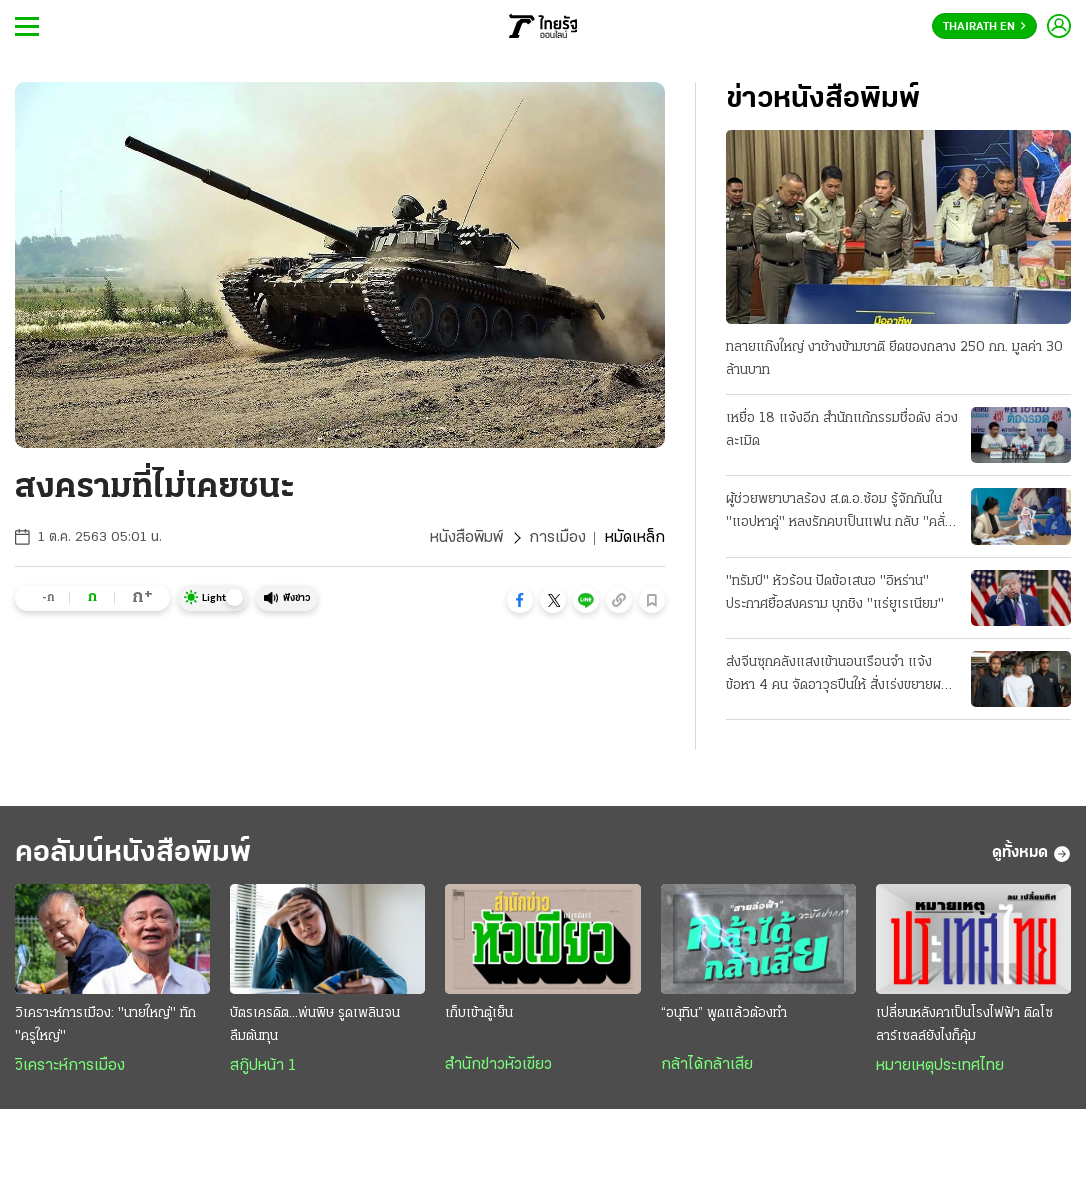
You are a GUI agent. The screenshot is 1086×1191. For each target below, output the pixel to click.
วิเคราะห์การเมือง (70, 1066)
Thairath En (984, 27)
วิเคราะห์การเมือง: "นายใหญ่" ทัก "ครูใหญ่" (105, 1025)
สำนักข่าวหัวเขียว (498, 1065)
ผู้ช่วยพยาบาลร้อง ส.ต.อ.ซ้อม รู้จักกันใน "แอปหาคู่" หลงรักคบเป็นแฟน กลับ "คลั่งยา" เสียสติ (839, 513)
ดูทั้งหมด (1031, 854)
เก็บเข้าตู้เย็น (479, 1013)
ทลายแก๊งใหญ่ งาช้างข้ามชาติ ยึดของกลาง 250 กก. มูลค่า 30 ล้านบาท (894, 359)
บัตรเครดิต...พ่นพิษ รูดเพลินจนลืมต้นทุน (315, 1025)
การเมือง (557, 538)
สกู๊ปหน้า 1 (263, 1066)
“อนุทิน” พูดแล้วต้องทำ (724, 1013)
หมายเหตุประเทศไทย (940, 1066)
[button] (520, 600)
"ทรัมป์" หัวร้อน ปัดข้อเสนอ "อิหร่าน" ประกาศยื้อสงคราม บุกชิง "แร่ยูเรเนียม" (835, 593)
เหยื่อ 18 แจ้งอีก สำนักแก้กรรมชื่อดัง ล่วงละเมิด (842, 430)
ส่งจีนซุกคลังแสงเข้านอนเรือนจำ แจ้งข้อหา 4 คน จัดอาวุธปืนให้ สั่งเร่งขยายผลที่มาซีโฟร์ (841, 676)
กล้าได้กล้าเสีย (707, 1065)
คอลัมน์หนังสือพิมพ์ (133, 853)
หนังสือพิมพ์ (466, 538)
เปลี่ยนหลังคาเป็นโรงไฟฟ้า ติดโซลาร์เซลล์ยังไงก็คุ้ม (964, 1025)
